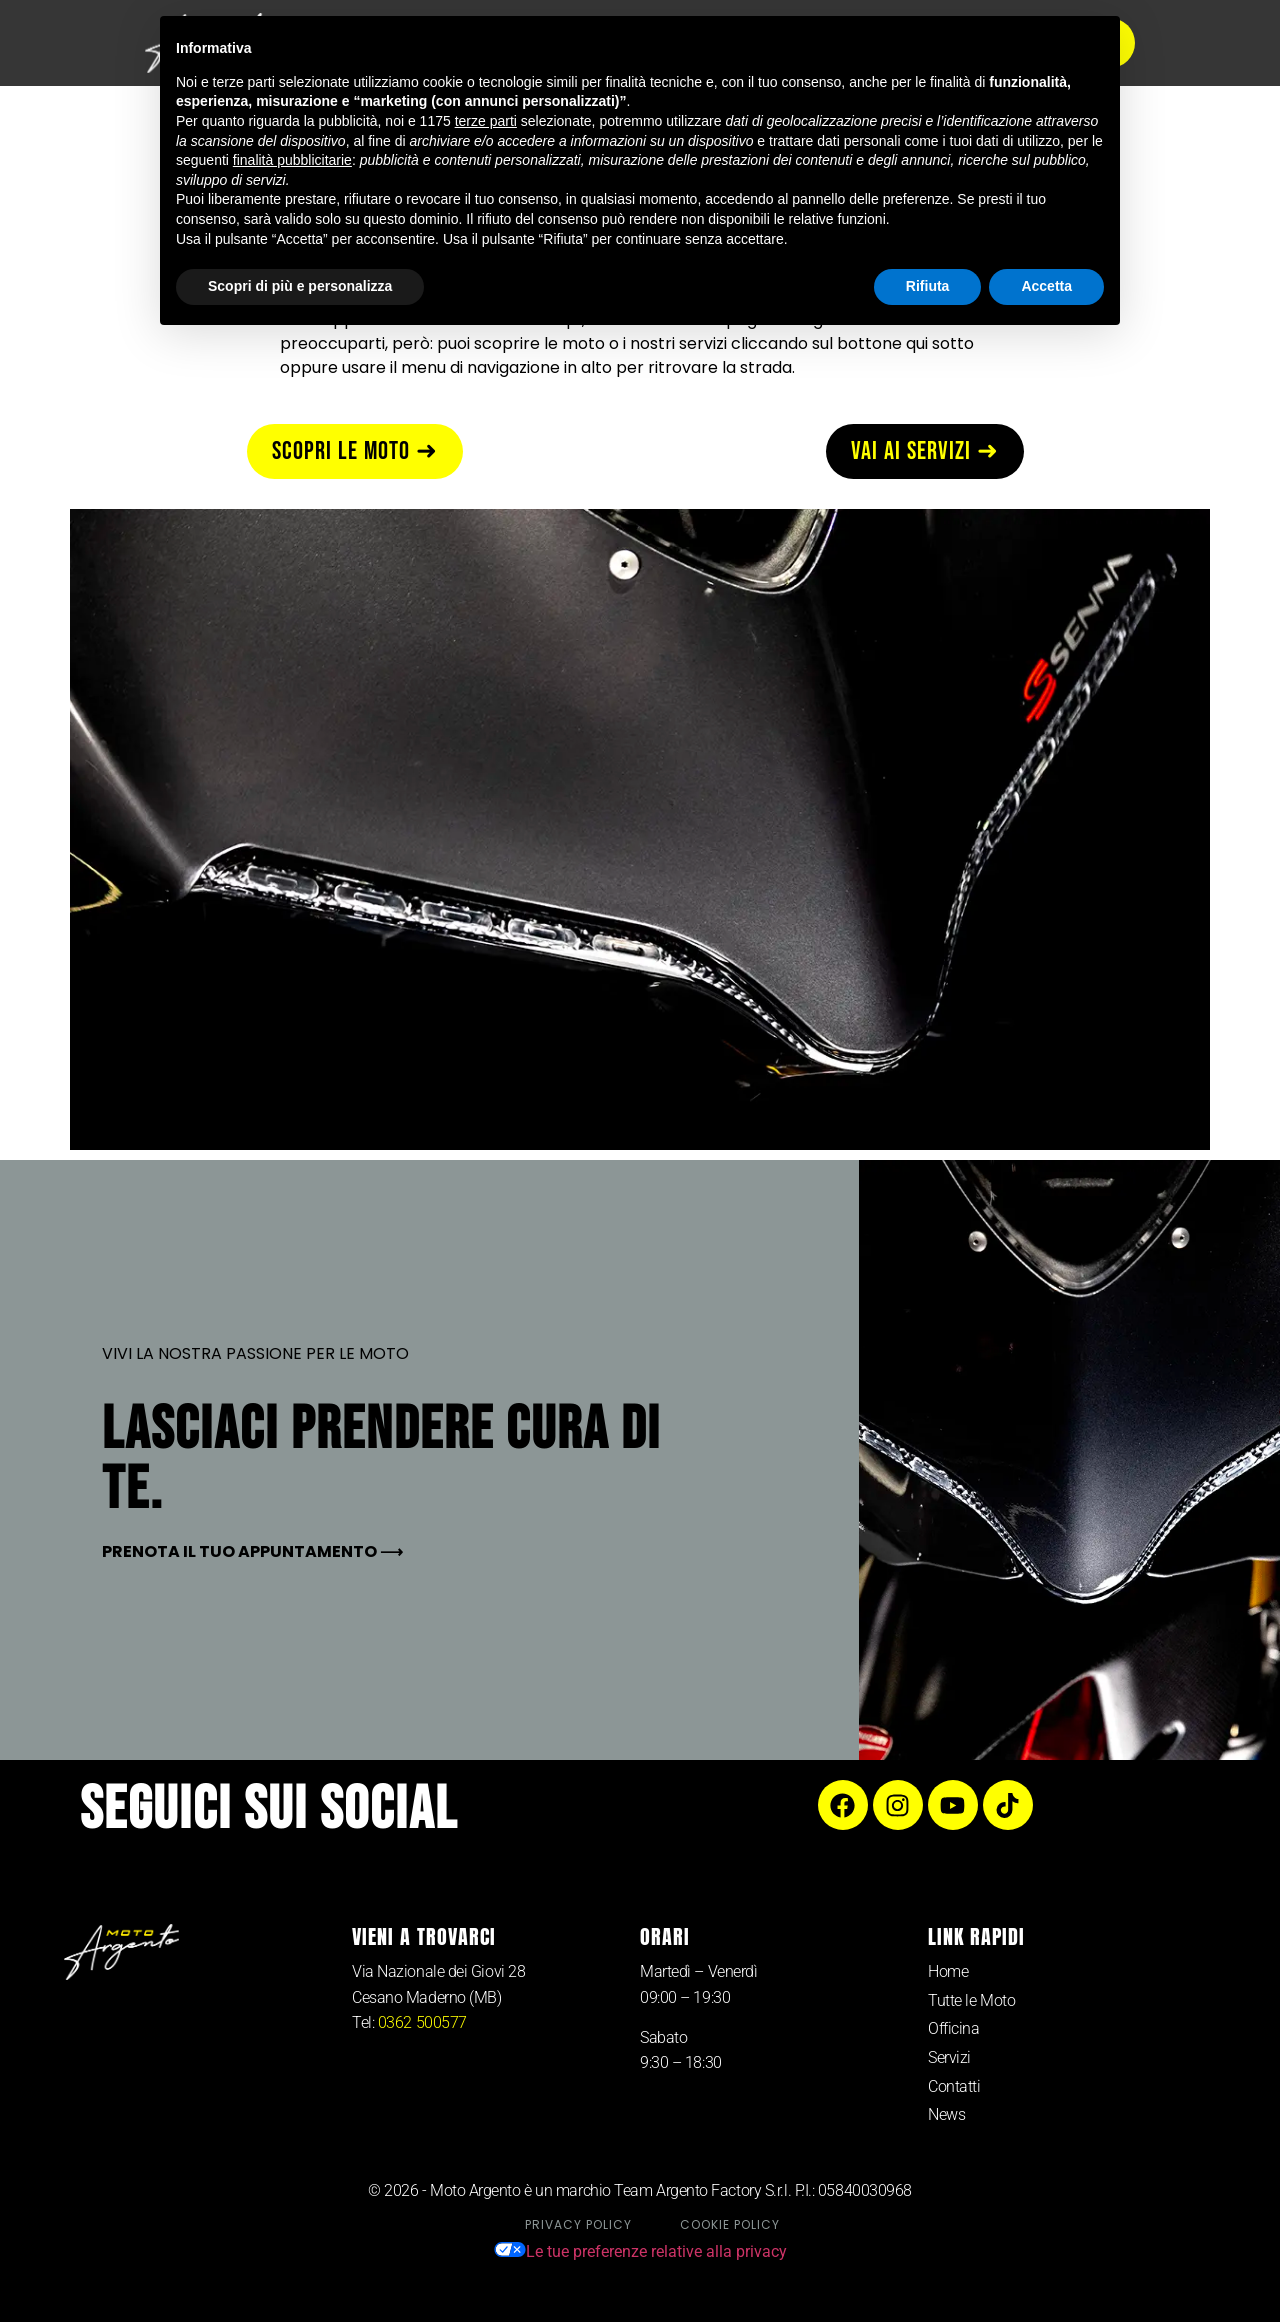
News (946, 2114)
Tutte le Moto (971, 2000)
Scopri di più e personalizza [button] (300, 286)
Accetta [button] (1046, 286)
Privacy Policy (578, 2224)
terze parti (486, 121)
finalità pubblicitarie (292, 160)
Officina (953, 2028)
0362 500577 (422, 2022)
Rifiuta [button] (928, 286)
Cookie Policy (730, 2224)
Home (948, 1971)
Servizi (949, 2057)
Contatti (954, 2086)
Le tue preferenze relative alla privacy (640, 2251)
